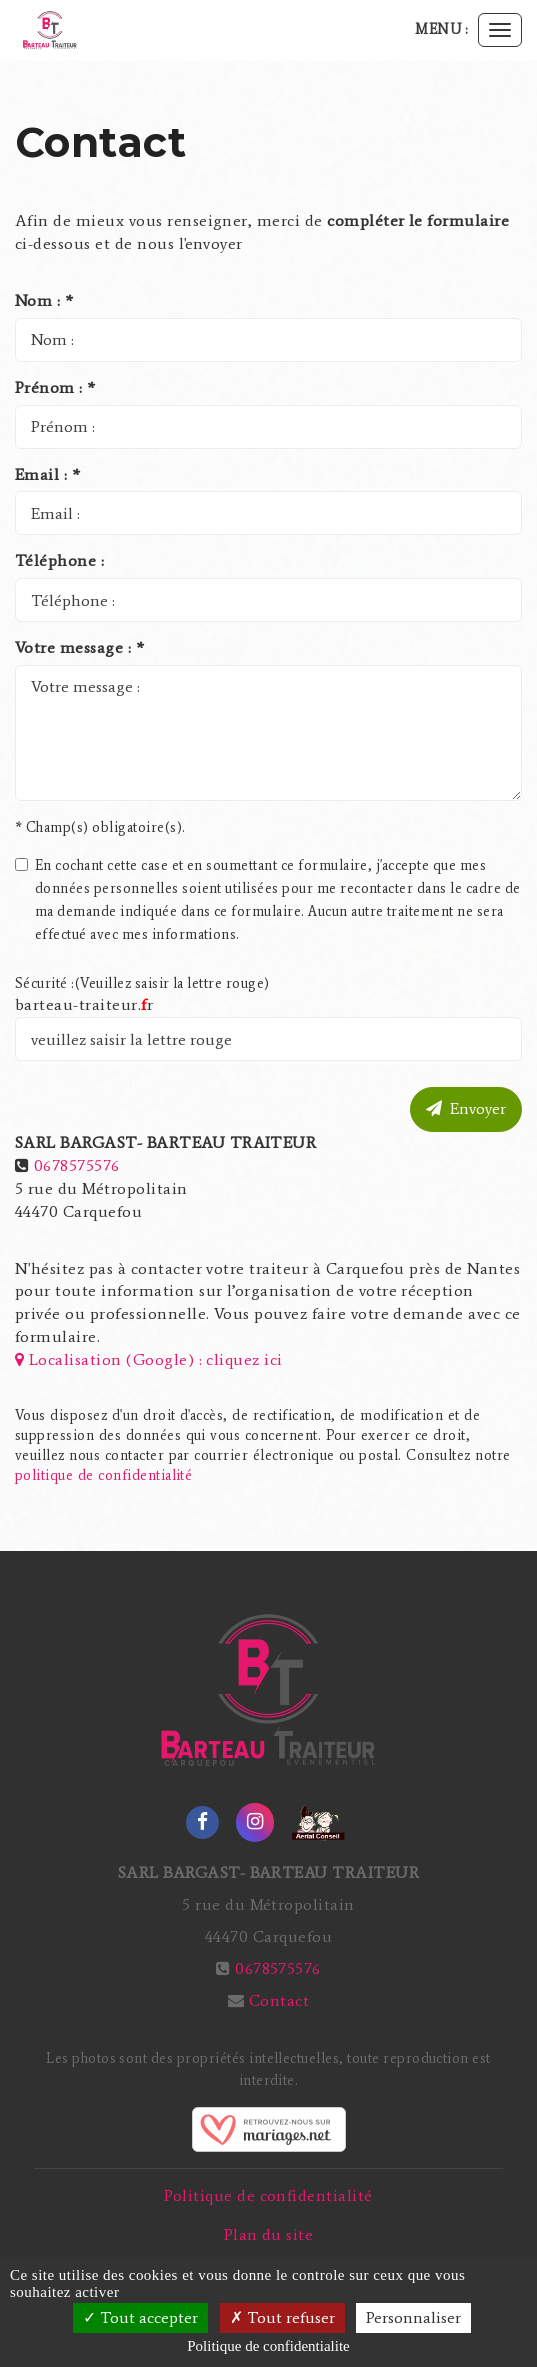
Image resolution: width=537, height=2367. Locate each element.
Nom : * (44, 300)
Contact (279, 2000)
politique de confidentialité (103, 1475)
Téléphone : (59, 560)
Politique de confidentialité (268, 2195)
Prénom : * (55, 387)
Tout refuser (282, 2317)
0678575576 (77, 1165)
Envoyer (466, 1108)
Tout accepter (140, 2317)
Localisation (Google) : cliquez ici (149, 1359)
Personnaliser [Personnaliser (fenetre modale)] (413, 2317)
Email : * (47, 474)
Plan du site (269, 2234)
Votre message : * (79, 647)
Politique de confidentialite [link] (268, 2346)
